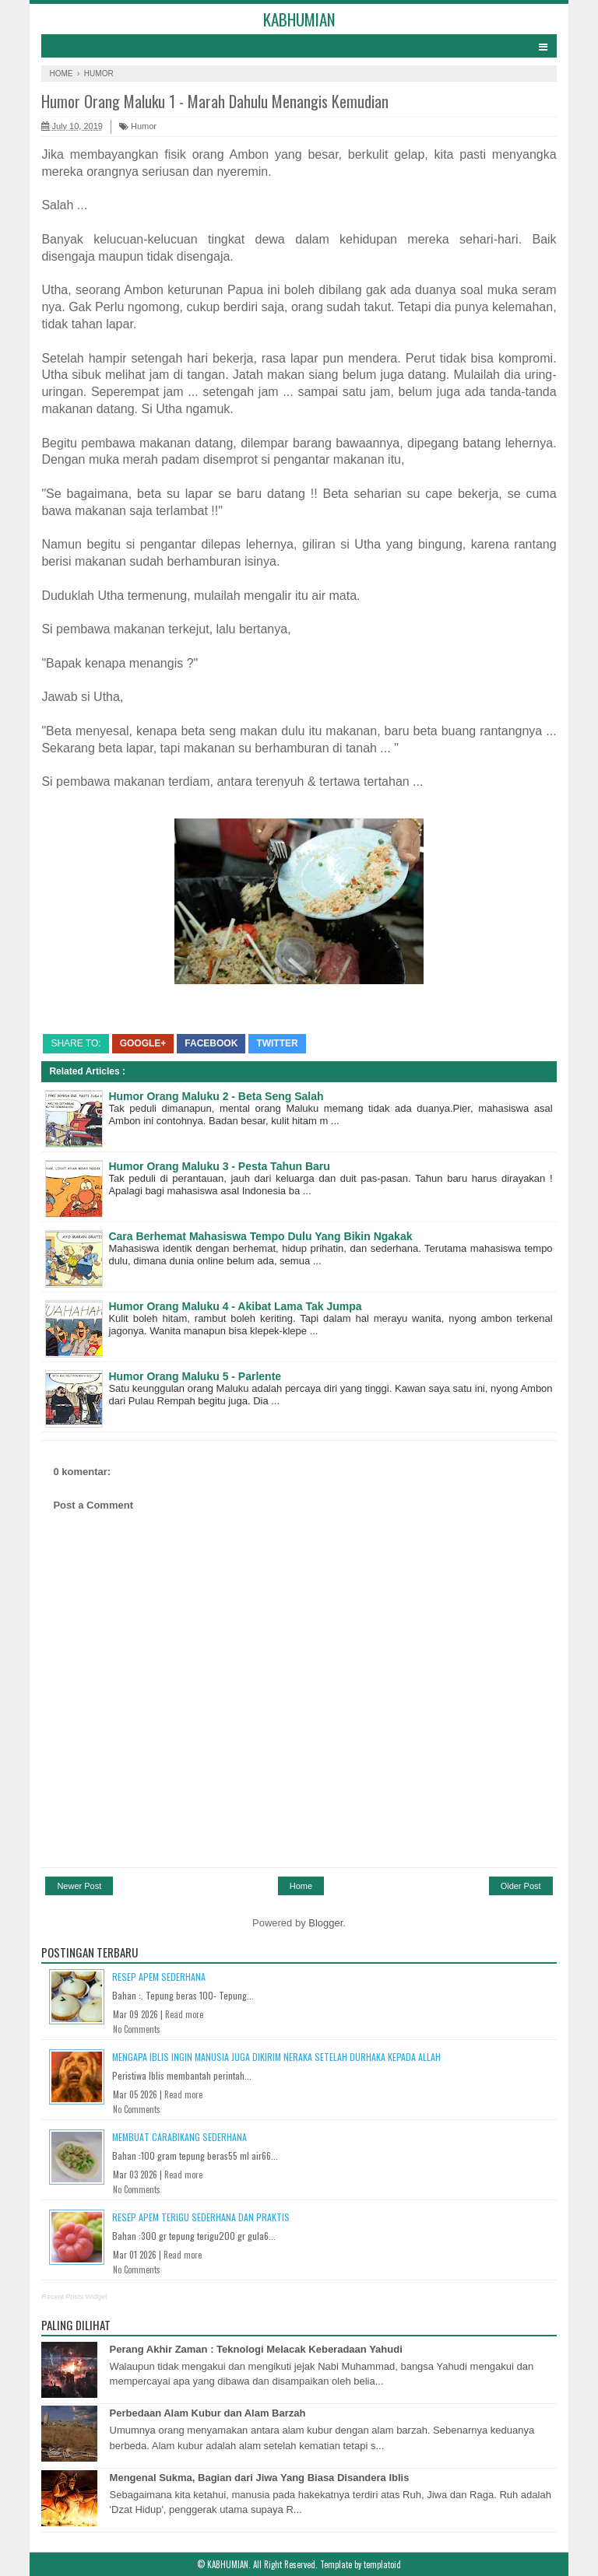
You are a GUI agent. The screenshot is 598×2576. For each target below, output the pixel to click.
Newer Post (79, 1886)
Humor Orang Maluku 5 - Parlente (194, 1376)
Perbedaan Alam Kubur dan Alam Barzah (208, 2413)
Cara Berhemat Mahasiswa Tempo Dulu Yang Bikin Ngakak (260, 1236)
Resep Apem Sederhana (159, 1976)
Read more (184, 2014)
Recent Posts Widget (74, 2297)
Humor (138, 126)
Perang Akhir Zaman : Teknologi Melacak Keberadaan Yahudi (256, 2349)
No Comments (136, 2029)
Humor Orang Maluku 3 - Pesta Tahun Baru (218, 1166)
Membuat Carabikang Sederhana (179, 2136)
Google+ (143, 1043)
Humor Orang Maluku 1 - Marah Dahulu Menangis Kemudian (215, 101)
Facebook (211, 1043)
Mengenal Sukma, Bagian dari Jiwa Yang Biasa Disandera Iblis (260, 2477)
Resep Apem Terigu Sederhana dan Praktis (201, 2217)
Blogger (325, 1923)
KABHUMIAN (299, 19)
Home (301, 1886)
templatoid (382, 2564)
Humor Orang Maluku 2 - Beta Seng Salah (215, 1096)
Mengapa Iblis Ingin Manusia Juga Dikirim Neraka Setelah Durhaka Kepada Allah (276, 2056)
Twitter (276, 1043)
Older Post (521, 1886)
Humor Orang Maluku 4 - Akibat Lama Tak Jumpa (234, 1306)
